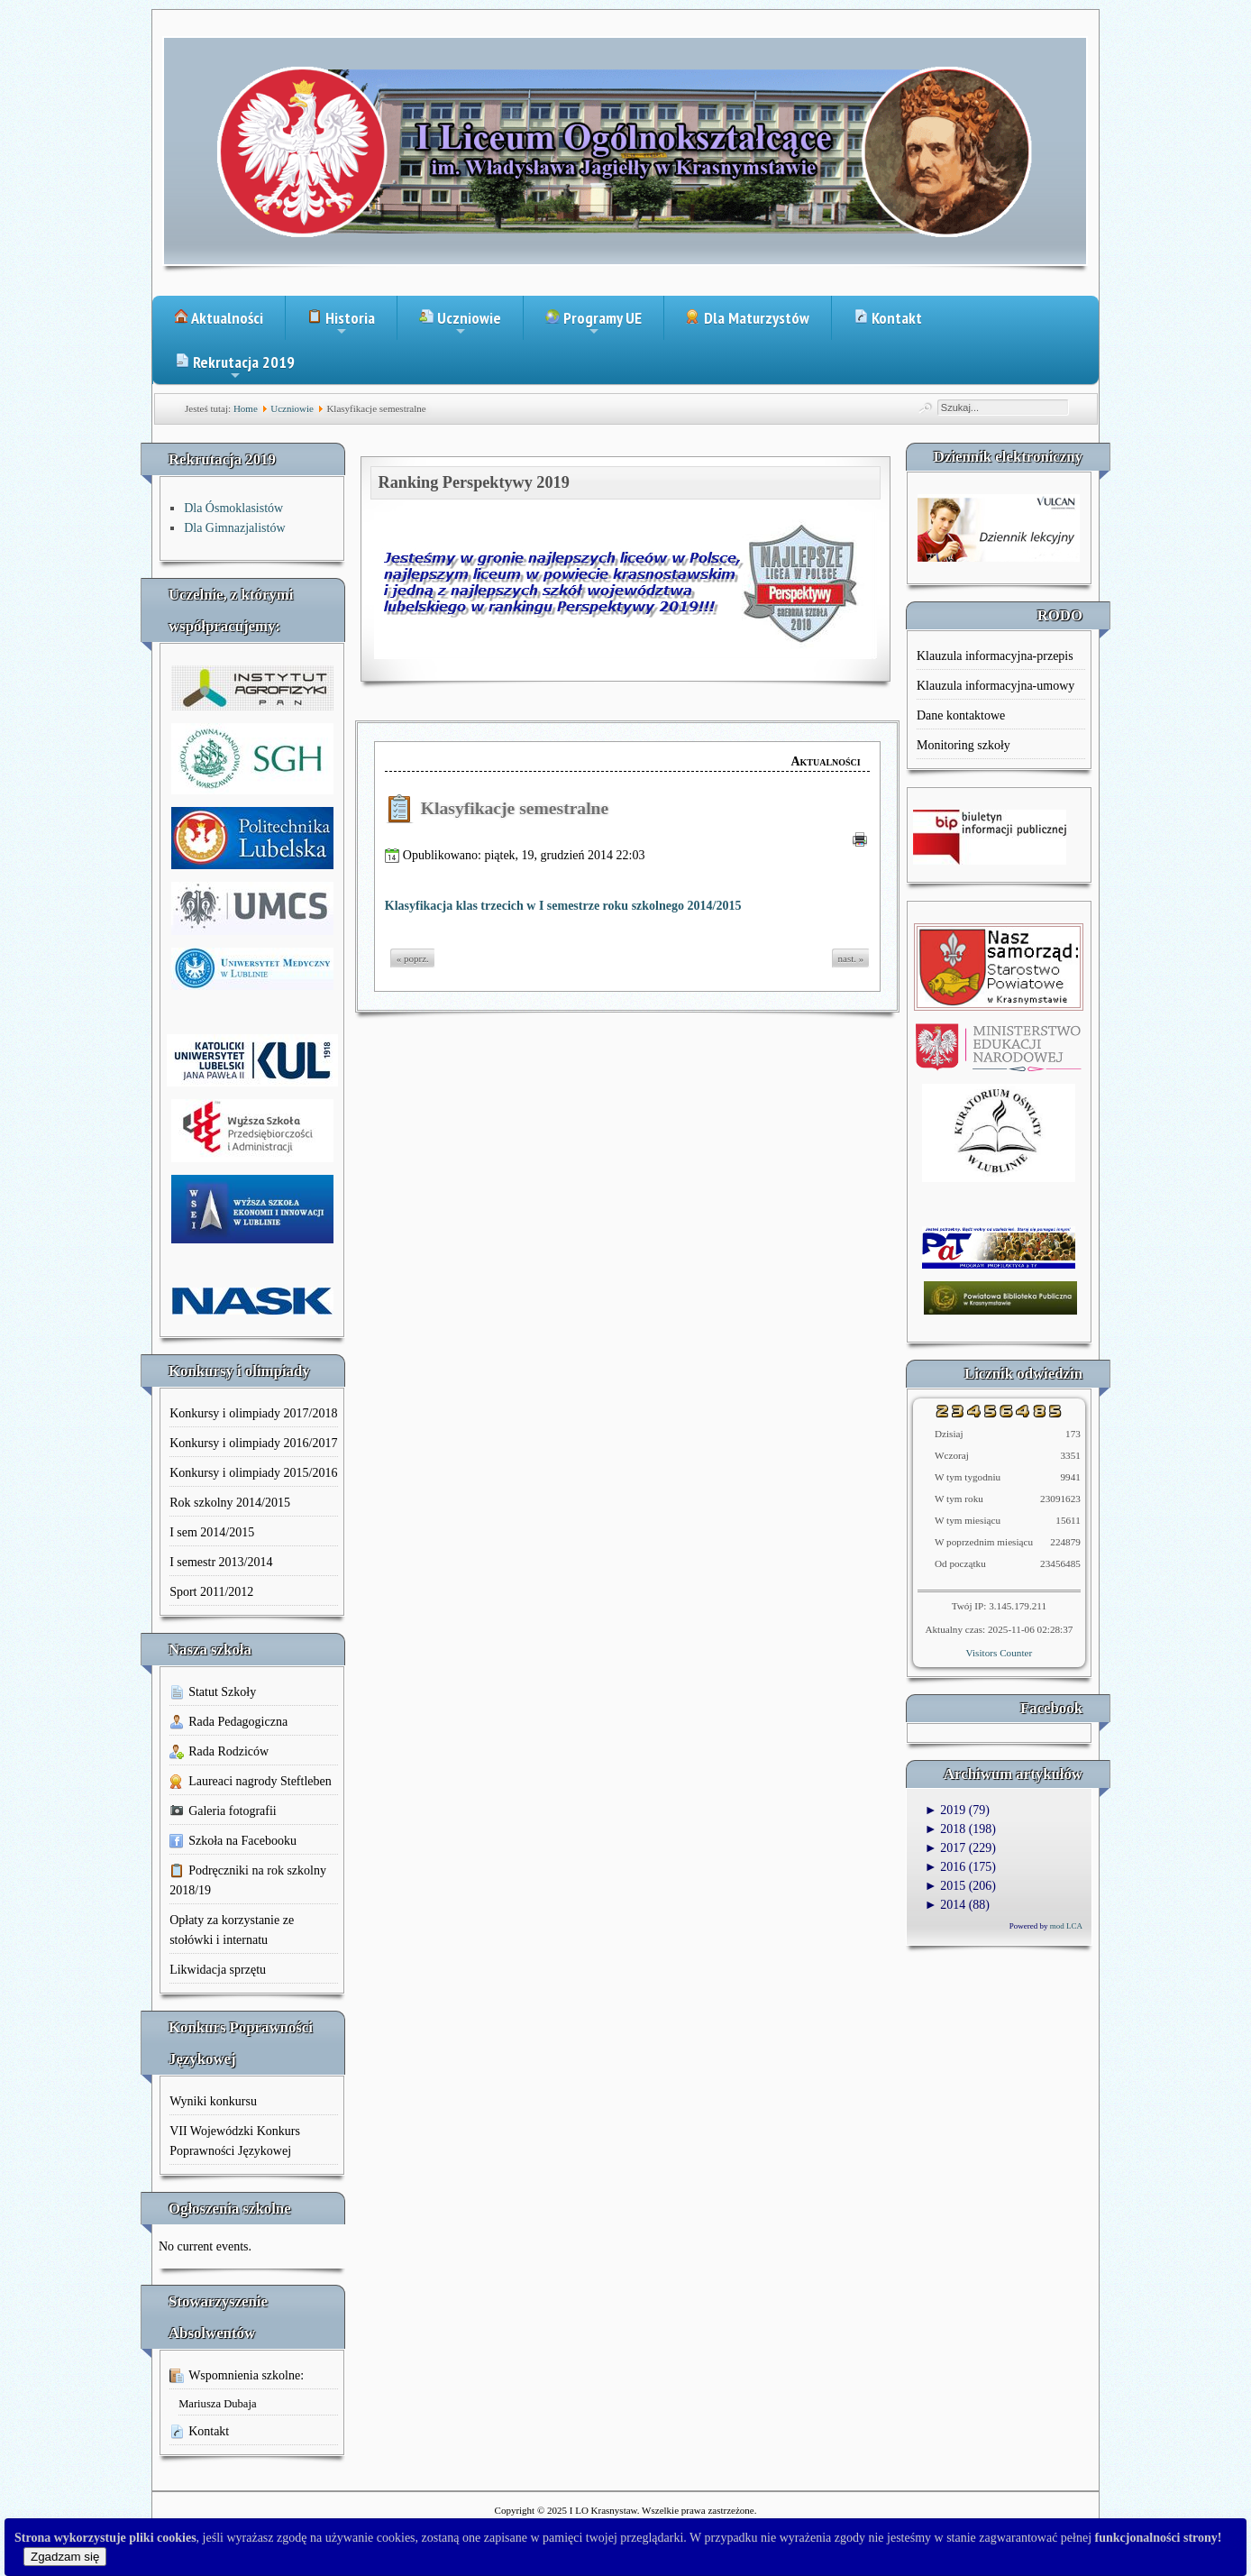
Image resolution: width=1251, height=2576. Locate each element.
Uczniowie (460, 323)
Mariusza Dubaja (217, 2403)
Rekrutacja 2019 (235, 368)
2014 (945, 1904)
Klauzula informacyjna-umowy (995, 685)
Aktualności (218, 317)
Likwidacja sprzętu (217, 1969)
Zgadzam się (65, 2556)
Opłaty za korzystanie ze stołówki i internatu (231, 1930)
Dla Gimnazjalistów (234, 528)
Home (245, 408)
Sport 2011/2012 (211, 1592)
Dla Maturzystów (747, 317)
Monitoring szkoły (963, 745)
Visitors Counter (999, 1652)
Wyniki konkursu (213, 2101)
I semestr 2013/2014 (220, 1562)
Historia (341, 323)
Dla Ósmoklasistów (233, 508)
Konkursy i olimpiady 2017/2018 (253, 1413)
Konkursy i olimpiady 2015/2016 (253, 1473)
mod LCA (1066, 1925)
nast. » (851, 958)
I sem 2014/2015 (211, 1532)
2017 (945, 1848)
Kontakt (888, 317)
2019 (945, 1810)
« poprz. (413, 958)
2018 (945, 1829)
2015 (945, 1886)
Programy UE (593, 323)
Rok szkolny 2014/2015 (229, 1502)
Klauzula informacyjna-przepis (995, 656)
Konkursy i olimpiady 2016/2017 (253, 1443)
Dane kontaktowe (961, 715)
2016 (945, 1867)
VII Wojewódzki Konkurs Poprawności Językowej (234, 2141)
